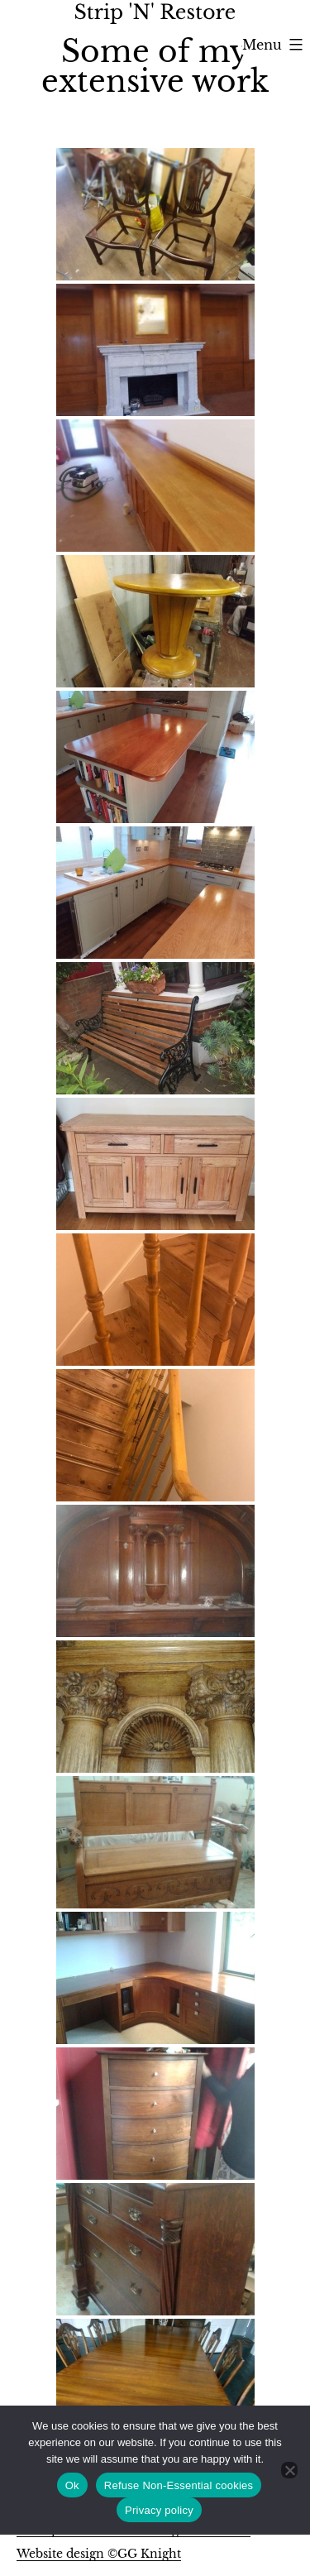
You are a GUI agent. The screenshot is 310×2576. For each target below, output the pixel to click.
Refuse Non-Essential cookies (178, 2485)
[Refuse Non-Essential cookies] (289, 2470)
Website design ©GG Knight (99, 2553)
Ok (72, 2485)
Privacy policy (159, 2510)
